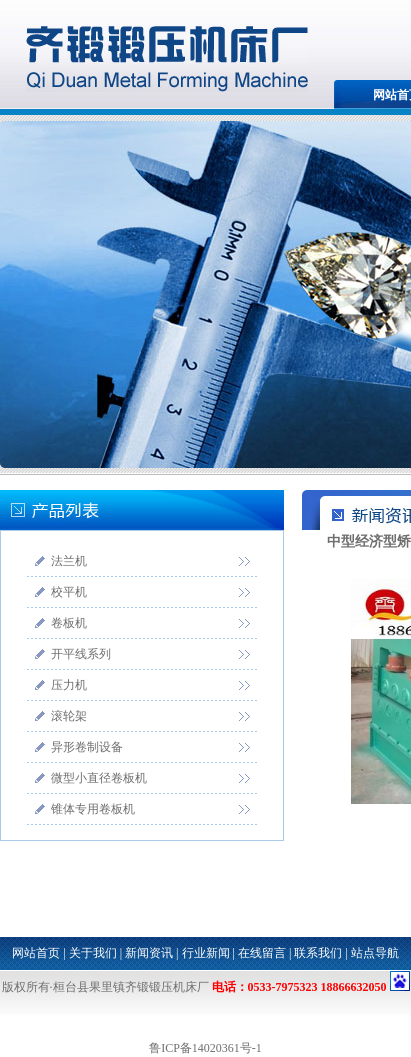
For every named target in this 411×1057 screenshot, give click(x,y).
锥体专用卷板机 (93, 809)
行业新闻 (206, 953)
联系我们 (318, 953)
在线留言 (262, 953)
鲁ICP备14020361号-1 (205, 1048)
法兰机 (69, 561)
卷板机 (69, 623)
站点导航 (375, 953)
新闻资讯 (149, 953)
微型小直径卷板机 (99, 778)
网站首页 (36, 953)
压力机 (69, 685)
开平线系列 (81, 654)
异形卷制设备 (87, 747)
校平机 (69, 592)
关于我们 (93, 953)
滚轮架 (69, 716)
